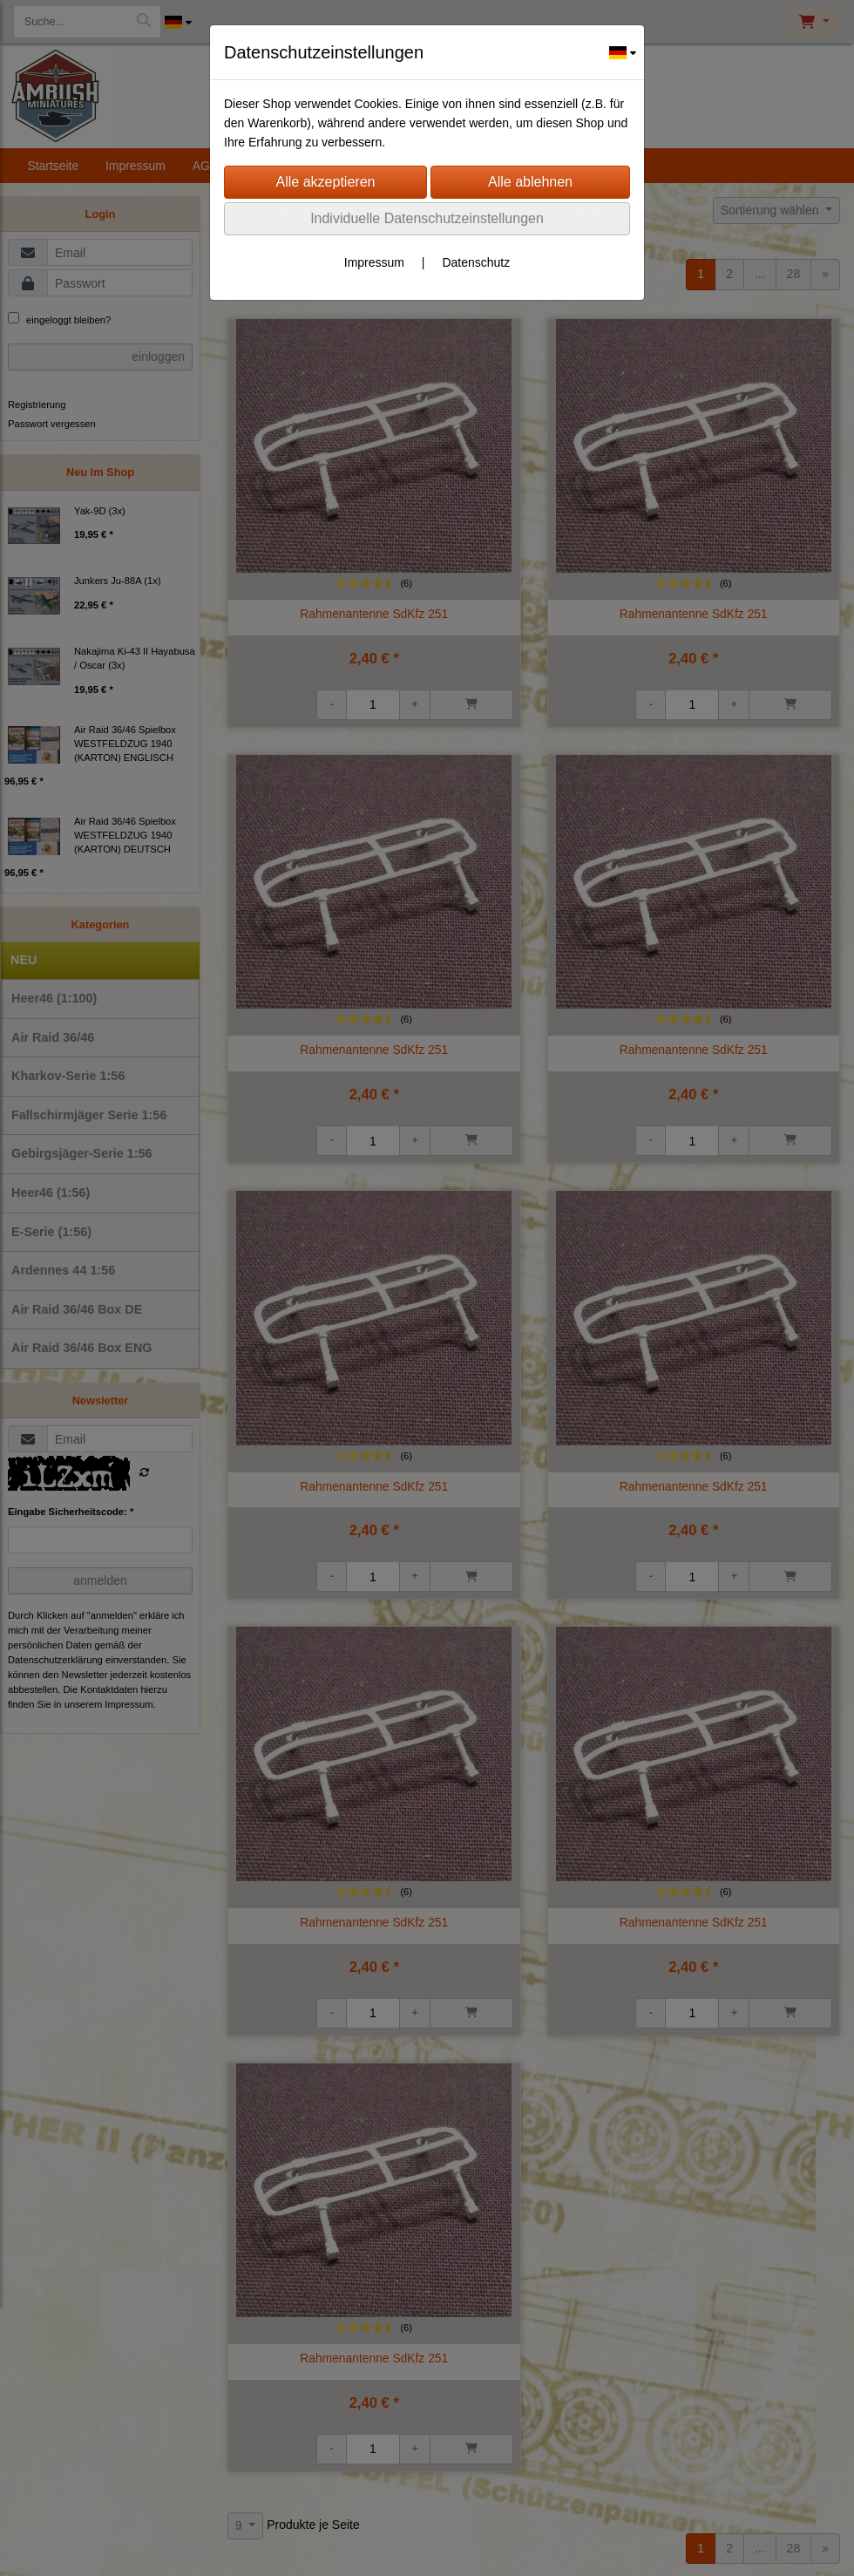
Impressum (374, 262)
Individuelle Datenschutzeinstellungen (427, 218)
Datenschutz (476, 262)
